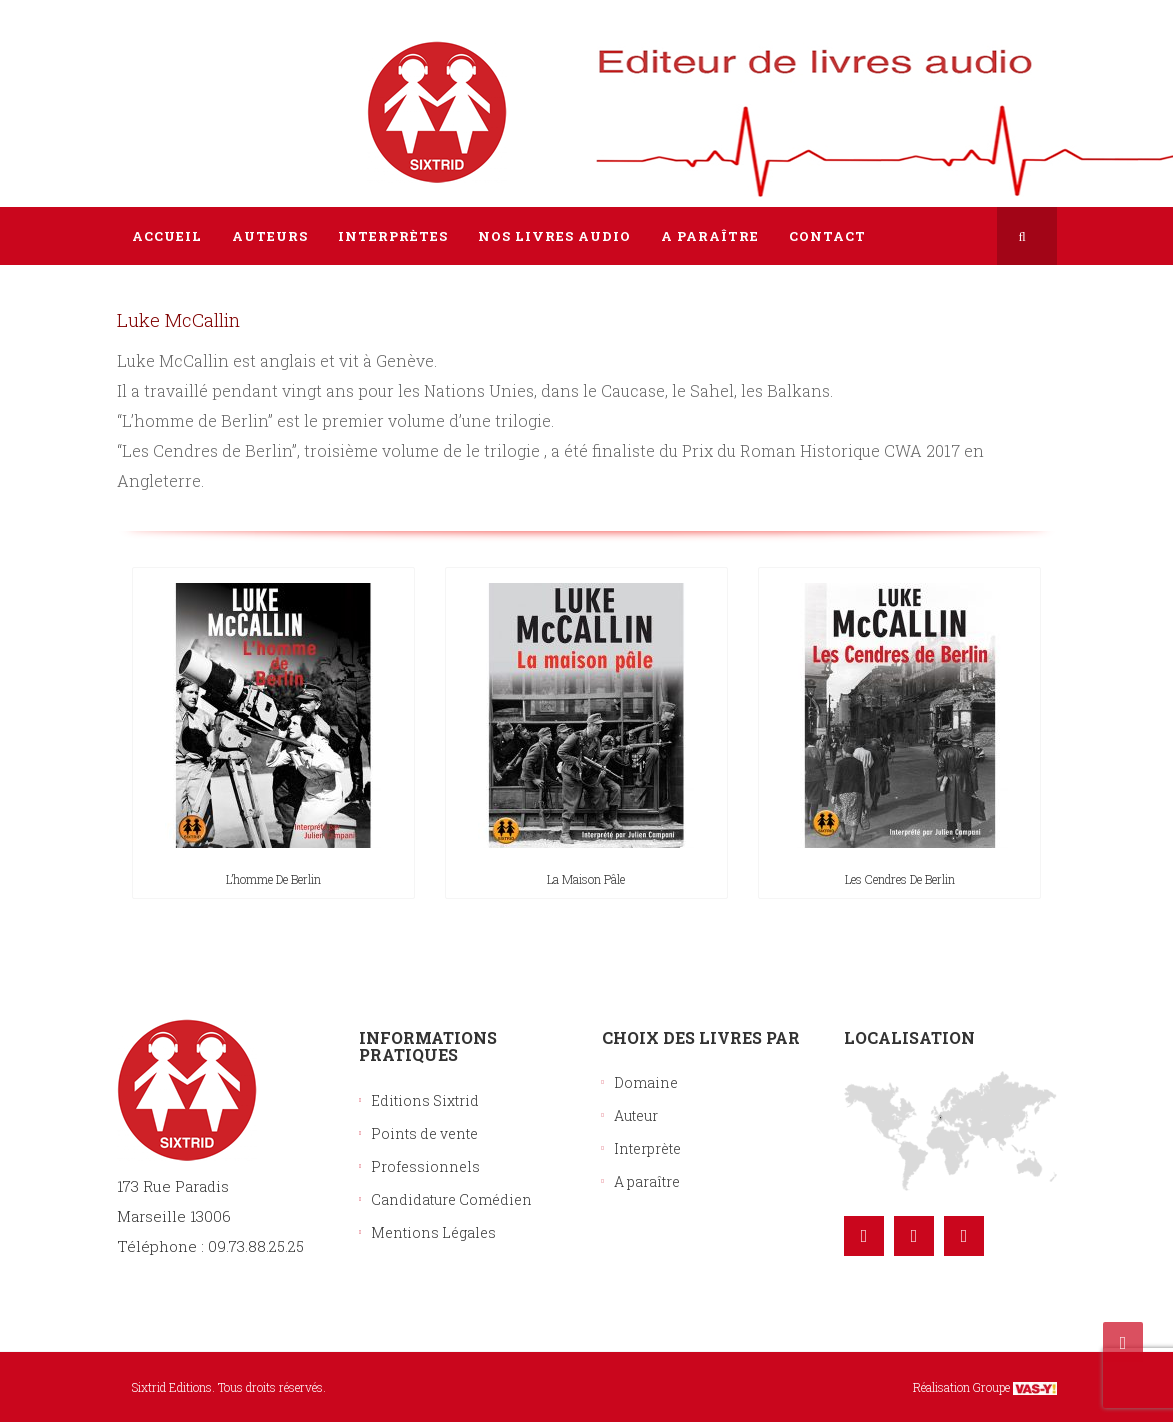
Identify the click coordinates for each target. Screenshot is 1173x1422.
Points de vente (424, 1133)
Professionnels (425, 1166)
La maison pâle (586, 879)
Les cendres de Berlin (900, 879)
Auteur (636, 1115)
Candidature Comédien (451, 1199)
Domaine (646, 1082)
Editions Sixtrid (425, 1100)
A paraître (647, 1181)
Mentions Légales (433, 1232)
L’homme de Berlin (273, 879)
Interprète (647, 1148)
